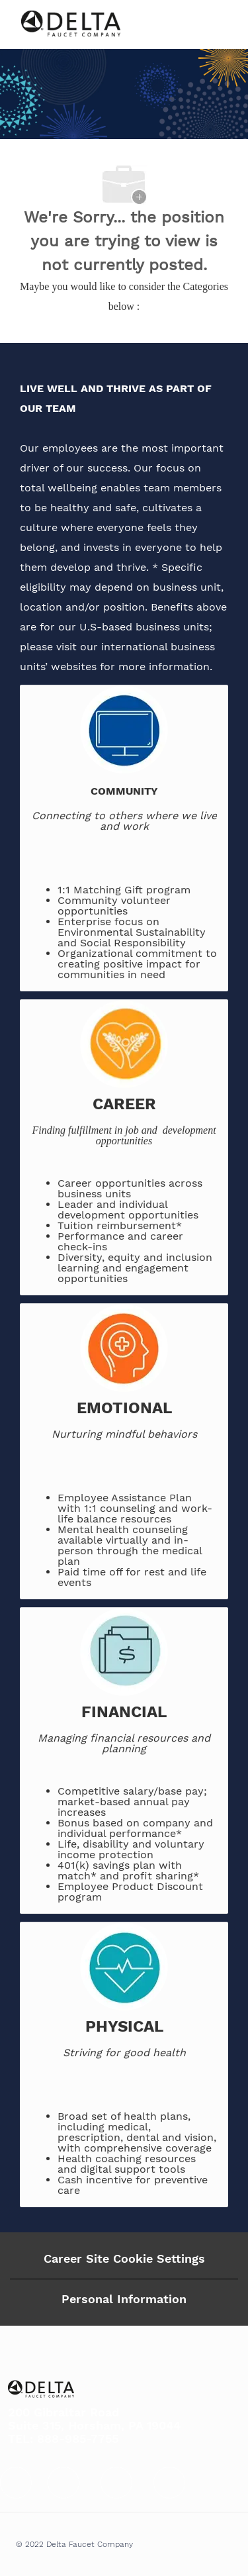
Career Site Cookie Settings (124, 2258)
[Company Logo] (70, 23)
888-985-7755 (77, 2439)
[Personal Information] (124, 2299)
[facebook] (16, 2483)
